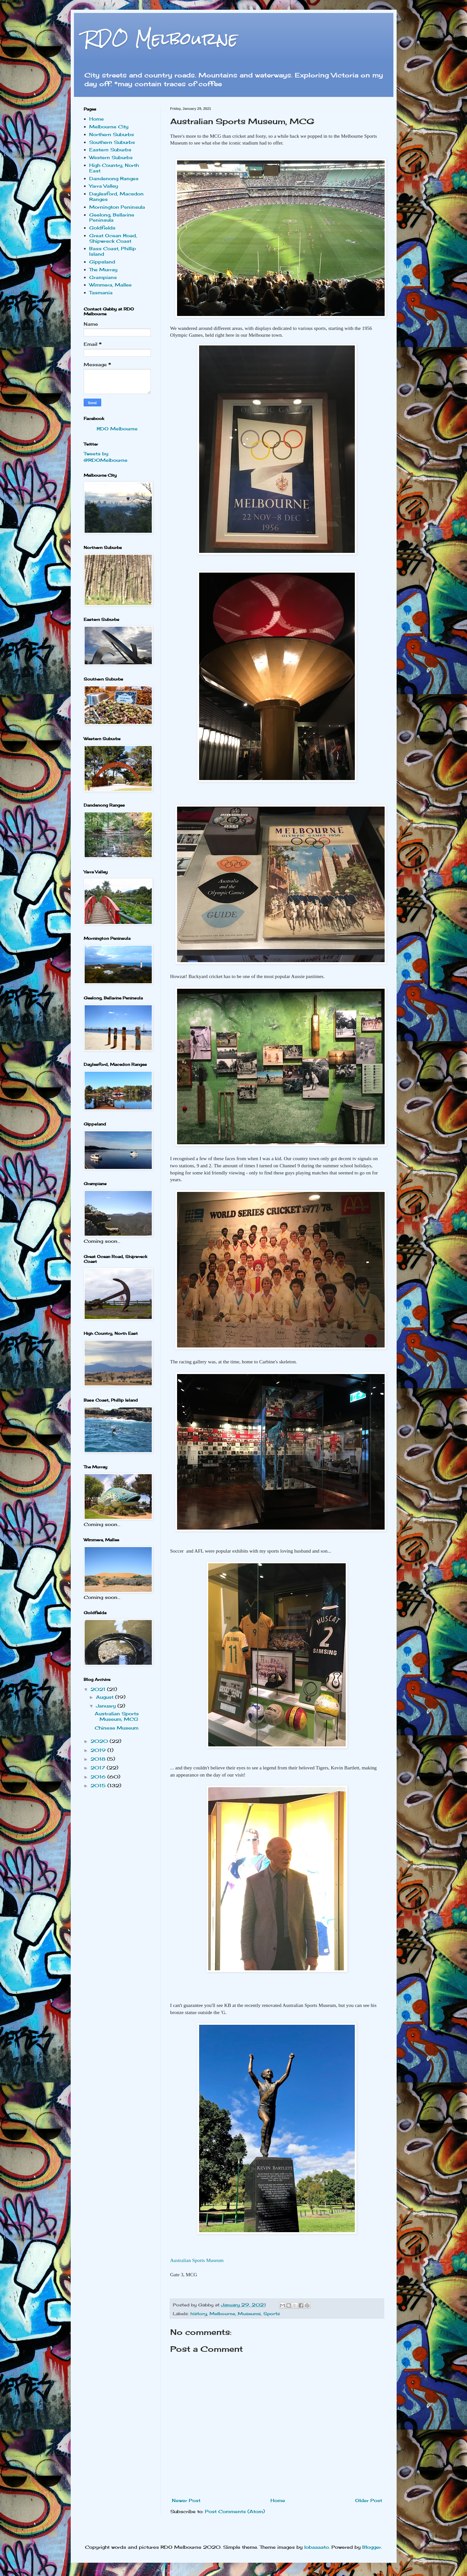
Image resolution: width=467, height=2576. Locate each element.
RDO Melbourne (161, 38)
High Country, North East (114, 167)
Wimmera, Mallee (110, 284)
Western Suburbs (111, 157)
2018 (98, 1759)
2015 (98, 1785)
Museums (249, 2313)
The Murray (103, 269)
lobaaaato (316, 2547)
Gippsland (102, 261)
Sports (271, 2313)
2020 (100, 1741)
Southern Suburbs (112, 142)
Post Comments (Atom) (235, 2511)
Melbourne (222, 2313)
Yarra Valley (103, 186)
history (198, 2313)
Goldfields (102, 227)
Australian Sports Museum (197, 2260)
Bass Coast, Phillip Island (112, 251)
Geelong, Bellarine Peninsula (111, 217)
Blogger (371, 2547)
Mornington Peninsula (117, 207)
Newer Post (186, 2500)
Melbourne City (108, 126)
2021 (98, 1689)
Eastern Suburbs (110, 149)
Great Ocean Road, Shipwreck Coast (113, 238)
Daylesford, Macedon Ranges (116, 196)
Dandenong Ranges (113, 178)
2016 (98, 1776)
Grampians (103, 277)
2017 (98, 1767)
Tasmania (101, 292)
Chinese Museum (116, 1728)
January (106, 1705)
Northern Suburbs (111, 134)
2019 (98, 1750)
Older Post (368, 2500)
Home (277, 2500)
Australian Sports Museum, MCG (117, 1716)
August (105, 1697)
